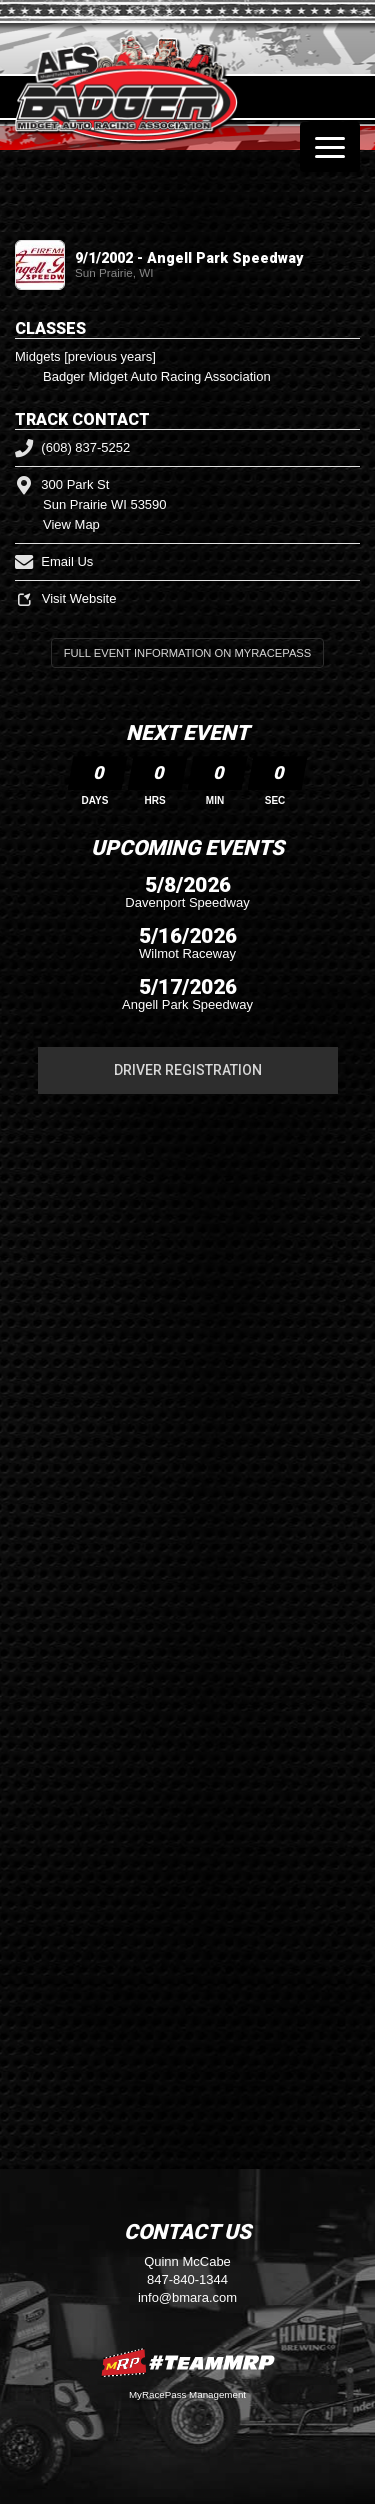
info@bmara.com (187, 2297)
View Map (71, 524)
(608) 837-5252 (72, 447)
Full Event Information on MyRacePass (188, 653)
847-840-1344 (187, 2279)
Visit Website (65, 598)
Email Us (54, 561)
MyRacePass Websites (188, 2362)
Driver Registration (188, 1070)
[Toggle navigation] (330, 147)
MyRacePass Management (187, 2394)
